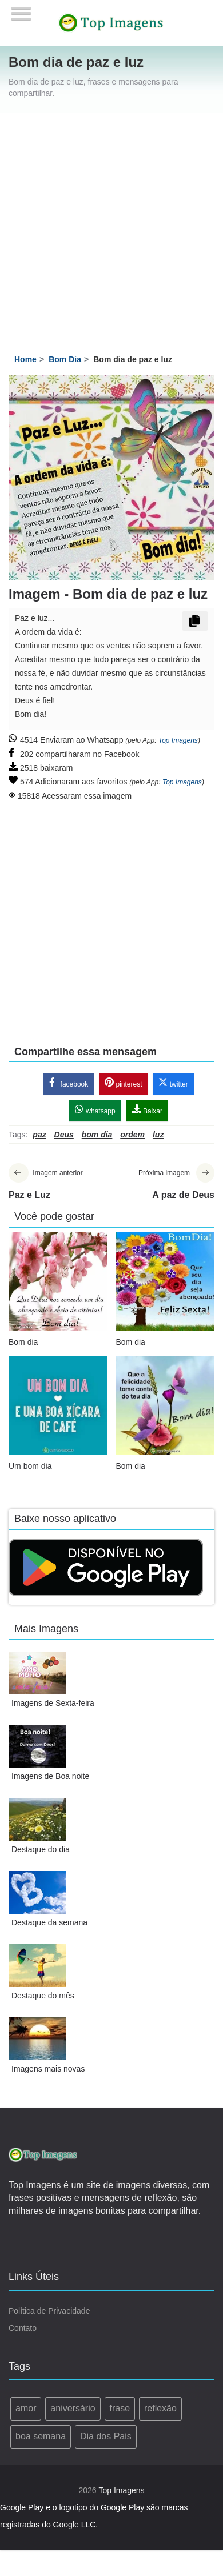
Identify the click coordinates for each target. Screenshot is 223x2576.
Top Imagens (178, 740)
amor (25, 2408)
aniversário (72, 2408)
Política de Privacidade (49, 2310)
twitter (173, 1082)
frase (120, 2408)
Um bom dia (30, 1466)
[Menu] (21, 10)
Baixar (147, 1109)
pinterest (123, 1082)
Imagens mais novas (48, 2068)
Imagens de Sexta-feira (52, 1703)
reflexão (160, 2408)
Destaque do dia (40, 1849)
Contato (23, 2328)
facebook (68, 1082)
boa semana (40, 2436)
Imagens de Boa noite (50, 1776)
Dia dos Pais (106, 2436)
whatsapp (95, 1109)
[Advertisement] (107, 226)
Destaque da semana (49, 1922)
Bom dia (23, 1342)
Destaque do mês (42, 1995)
